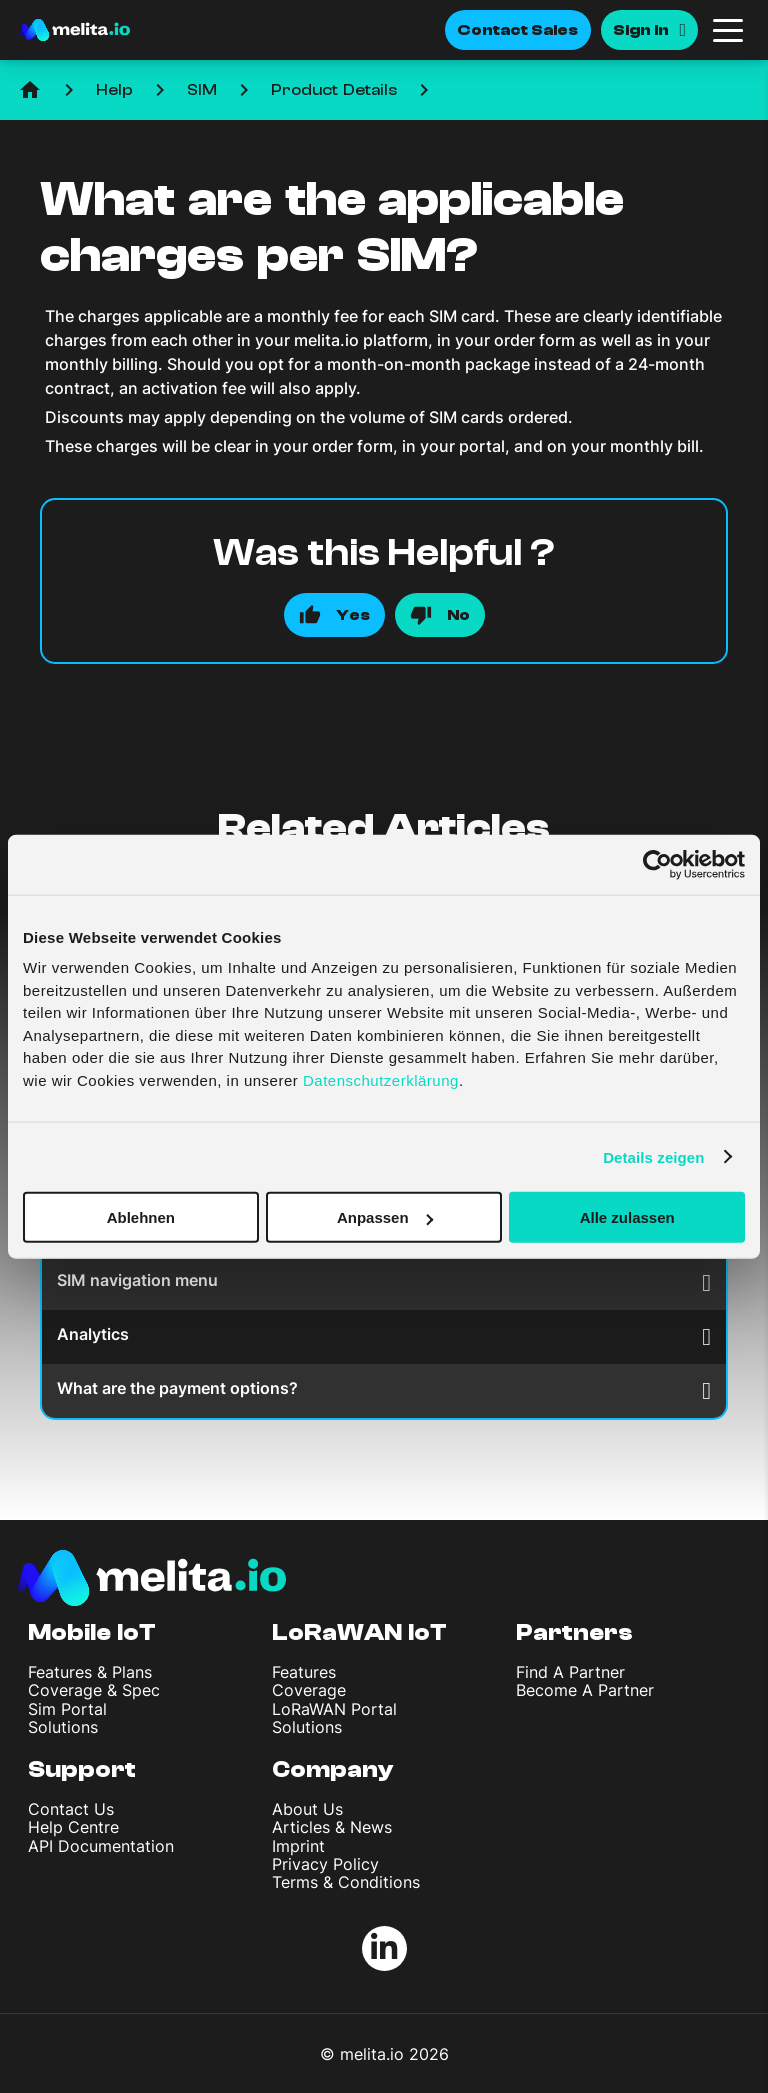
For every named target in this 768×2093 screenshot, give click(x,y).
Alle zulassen (627, 1217)
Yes (353, 615)
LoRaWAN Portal (334, 1709)
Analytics (384, 1336)
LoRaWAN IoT (359, 1632)
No (458, 615)
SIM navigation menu (384, 1282)
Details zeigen (653, 1156)
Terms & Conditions (346, 1882)
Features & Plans (90, 1672)
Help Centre (73, 1827)
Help (114, 90)
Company (333, 1769)
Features (304, 1672)
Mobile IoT (92, 1632)
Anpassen (385, 1217)
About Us (307, 1809)
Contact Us (71, 1809)
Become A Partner (585, 1690)
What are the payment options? (384, 1390)
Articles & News (332, 1827)
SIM (202, 90)
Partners (574, 1632)
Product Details (334, 90)
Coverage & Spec (94, 1690)
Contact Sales (518, 30)
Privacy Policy (325, 1864)
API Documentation (101, 1846)
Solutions (63, 1727)
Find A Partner (570, 1672)
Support (82, 1769)
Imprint (298, 1846)
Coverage (309, 1690)
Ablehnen (141, 1217)
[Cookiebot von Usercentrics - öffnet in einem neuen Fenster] (657, 864)
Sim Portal (67, 1709)
